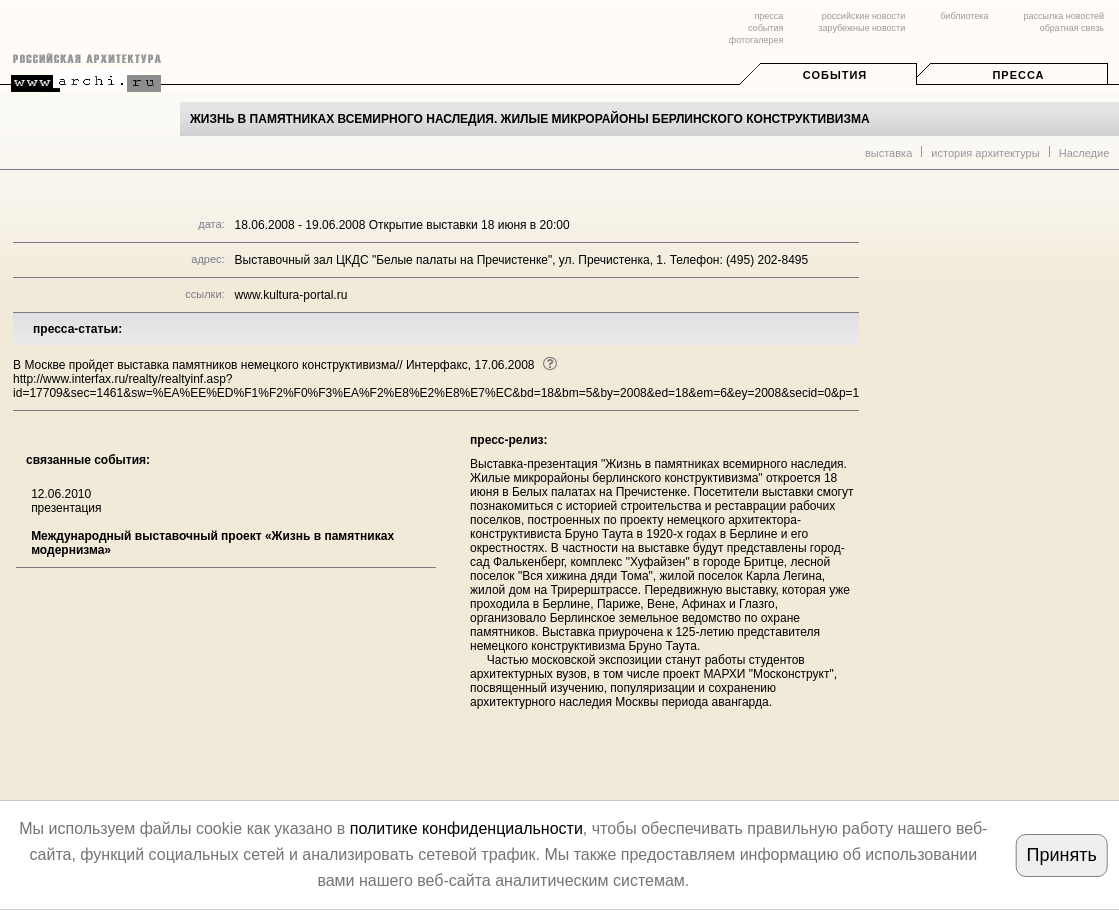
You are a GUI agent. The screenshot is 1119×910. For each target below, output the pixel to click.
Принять (1061, 855)
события (765, 28)
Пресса (1018, 75)
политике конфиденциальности (466, 828)
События (835, 75)
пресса (768, 16)
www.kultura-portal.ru (291, 295)
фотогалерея (756, 40)
